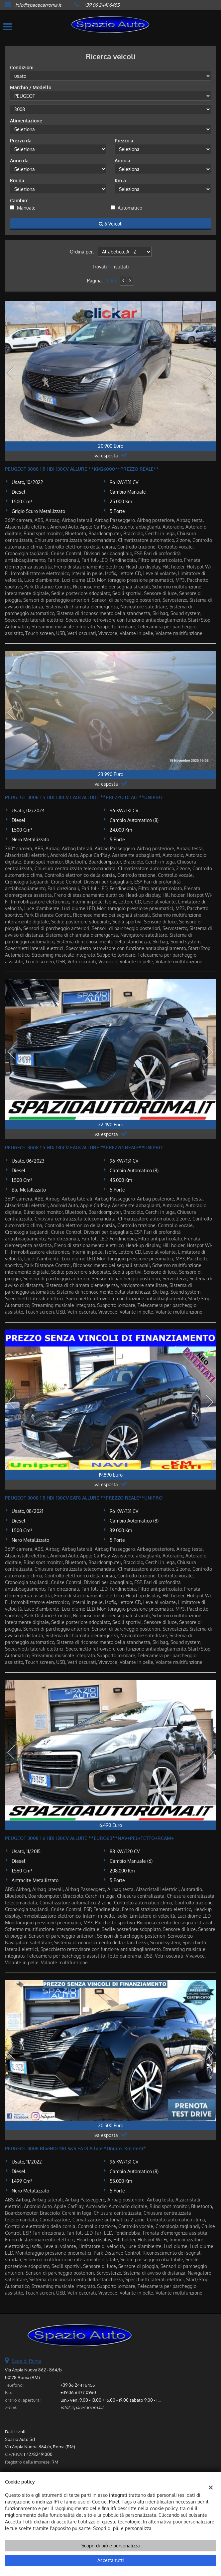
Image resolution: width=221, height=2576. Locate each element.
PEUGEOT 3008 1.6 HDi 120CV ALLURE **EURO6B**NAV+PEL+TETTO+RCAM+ (89, 1838)
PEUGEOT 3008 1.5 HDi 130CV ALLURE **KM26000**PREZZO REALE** (82, 469)
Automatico (130, 208)
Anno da (19, 160)
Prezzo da (21, 140)
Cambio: (19, 200)
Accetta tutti (110, 2560)
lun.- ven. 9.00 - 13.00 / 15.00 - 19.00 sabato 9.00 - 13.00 (113, 2400)
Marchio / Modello (30, 87)
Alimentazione (26, 120)
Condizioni (22, 67)
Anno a (122, 160)
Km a (120, 180)
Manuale (26, 208)
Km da (17, 180)
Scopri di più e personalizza (110, 2545)
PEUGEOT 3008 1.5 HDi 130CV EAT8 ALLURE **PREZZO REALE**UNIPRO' (84, 797)
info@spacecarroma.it (38, 5)
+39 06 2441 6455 (101, 5)
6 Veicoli (111, 224)
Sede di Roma (26, 2361)
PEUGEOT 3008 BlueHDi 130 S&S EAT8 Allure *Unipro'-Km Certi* (75, 2148)
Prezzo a (124, 140)
